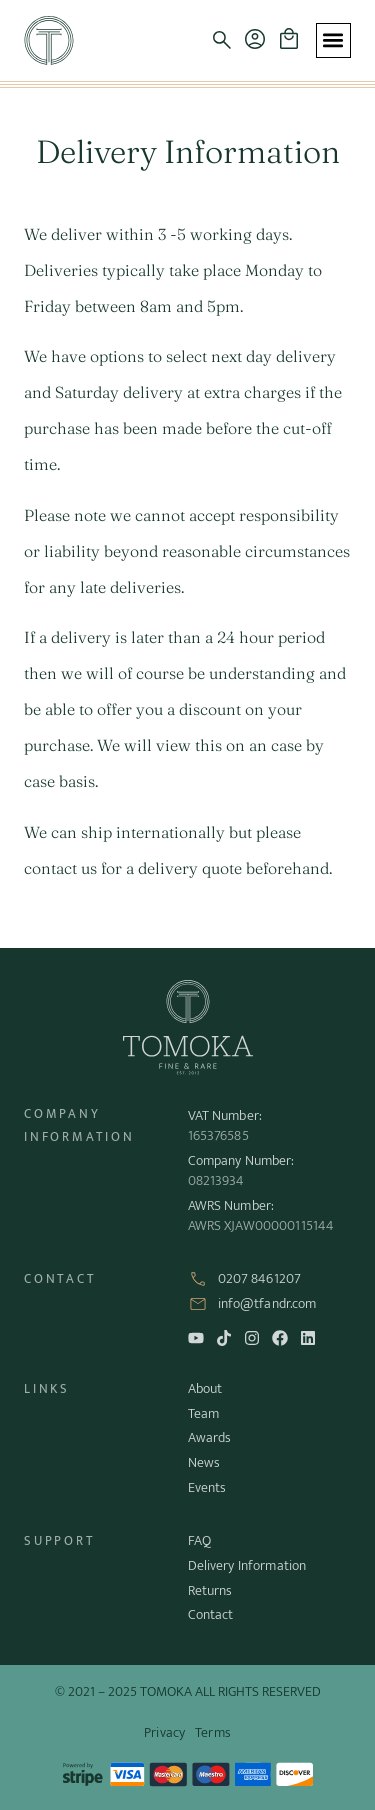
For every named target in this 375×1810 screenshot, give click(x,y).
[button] (222, 39)
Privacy (164, 1732)
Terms (213, 1732)
